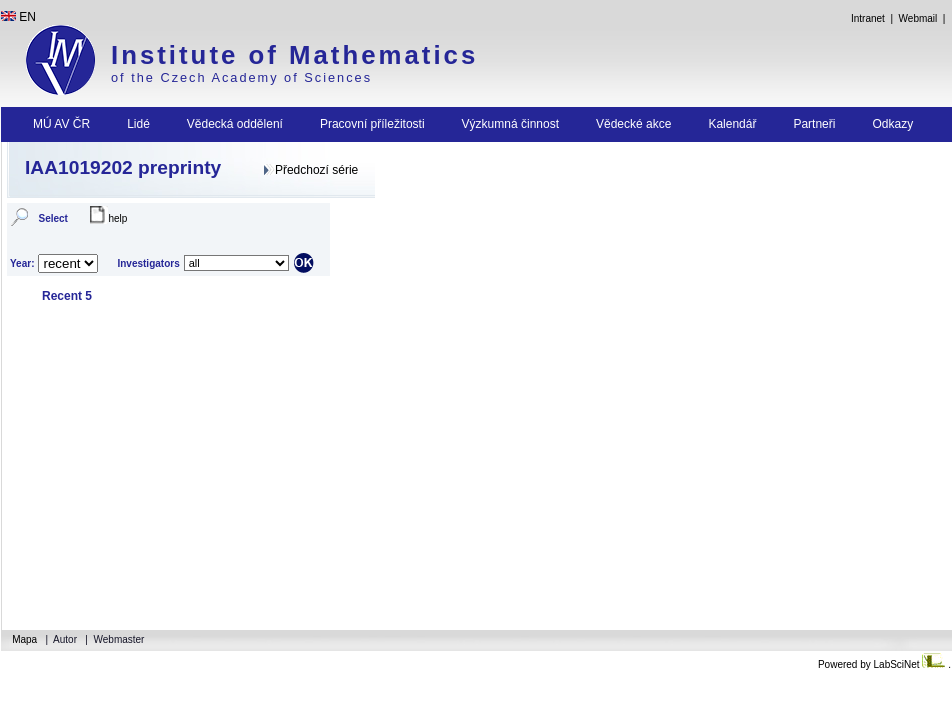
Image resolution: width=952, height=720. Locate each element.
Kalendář (732, 124)
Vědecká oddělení (235, 124)
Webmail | (925, 18)
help (117, 218)
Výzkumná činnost (510, 124)
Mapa (26, 639)
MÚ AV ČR (61, 124)
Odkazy (892, 124)
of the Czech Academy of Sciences (241, 77)
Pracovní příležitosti (372, 124)
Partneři (814, 124)
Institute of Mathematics (294, 55)
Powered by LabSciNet (883, 664)
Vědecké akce (633, 124)
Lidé (138, 124)
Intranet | (871, 18)
